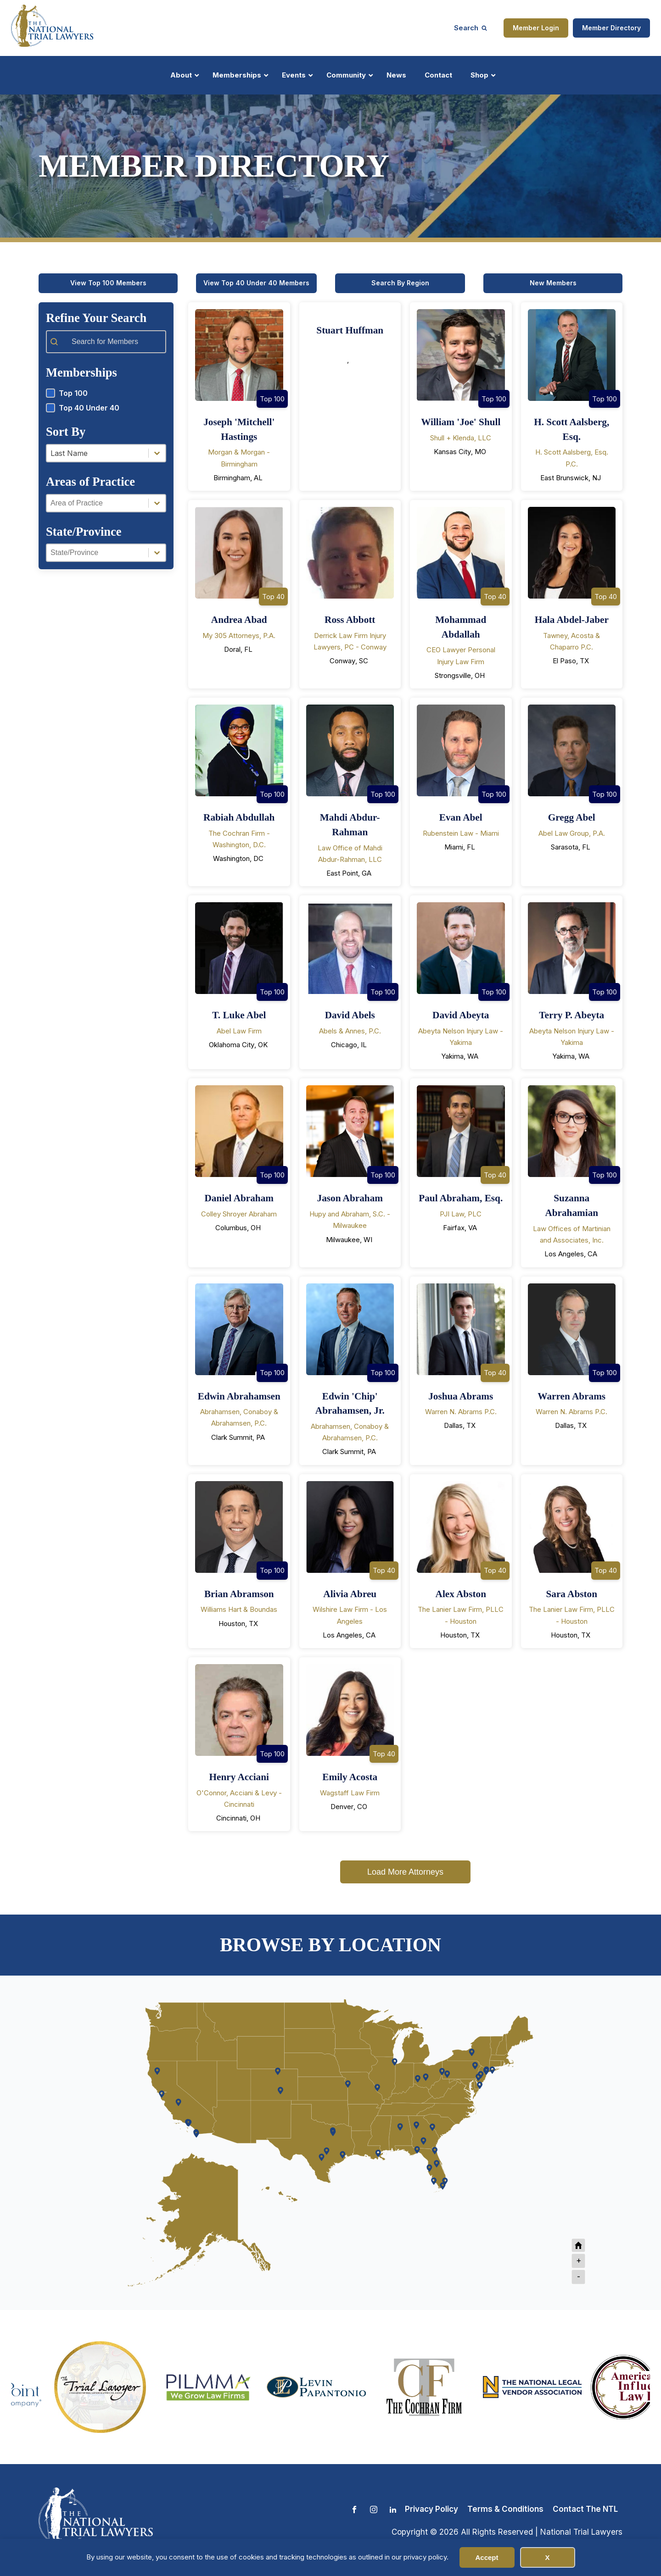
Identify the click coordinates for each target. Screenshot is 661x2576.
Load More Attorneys (405, 1871)
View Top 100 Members (108, 283)
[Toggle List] (157, 453)
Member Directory (611, 28)
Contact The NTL (585, 2509)
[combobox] (97, 453)
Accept (486, 2557)
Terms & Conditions (505, 2509)
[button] (106, 393)
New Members (553, 283)
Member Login (536, 28)
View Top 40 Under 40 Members (256, 283)
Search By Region (400, 283)
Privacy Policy (431, 2509)
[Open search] (470, 27)
